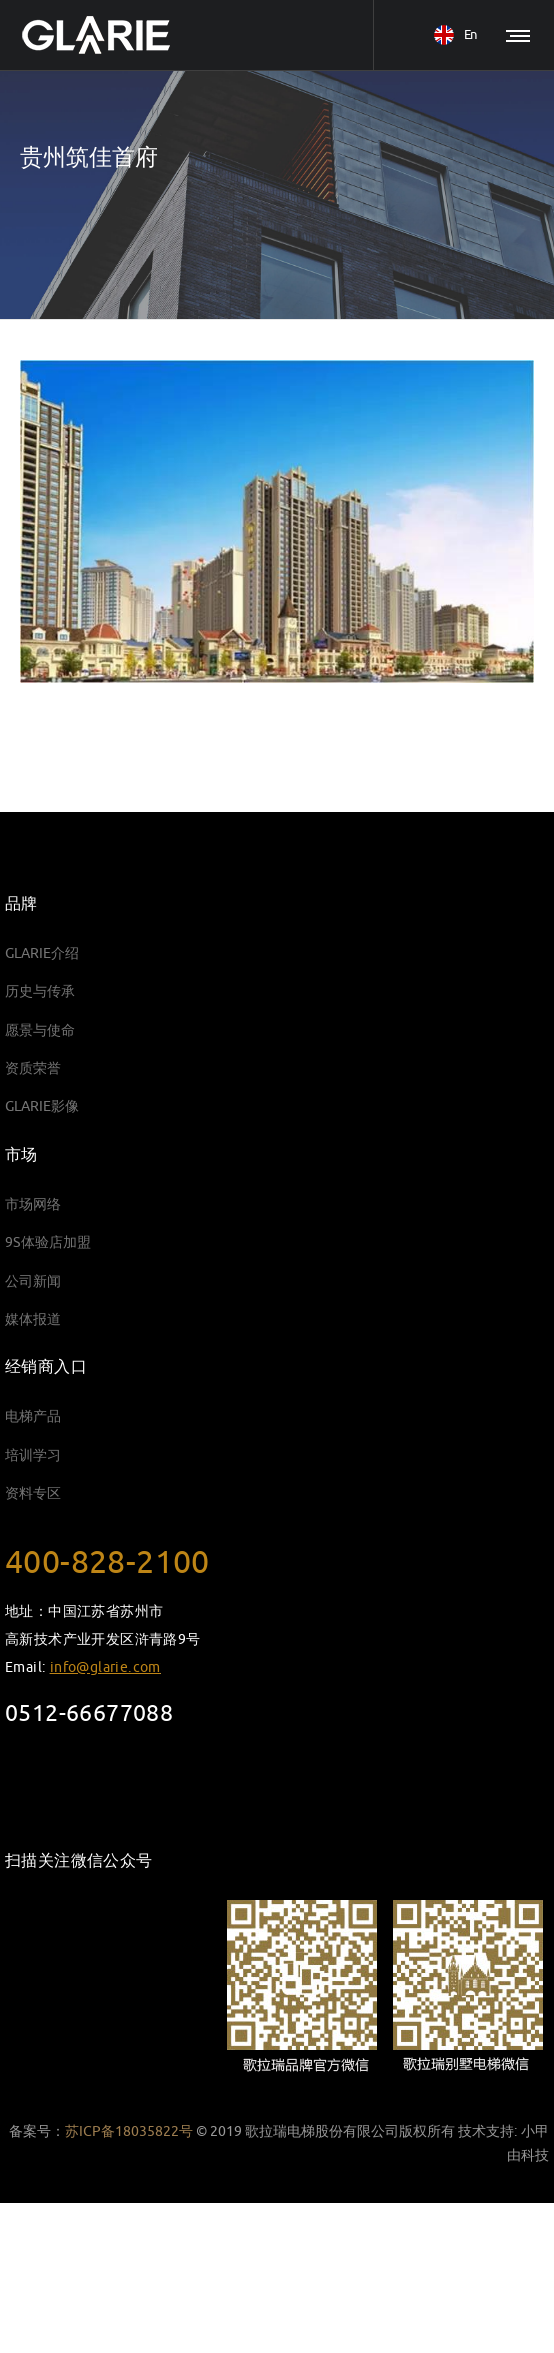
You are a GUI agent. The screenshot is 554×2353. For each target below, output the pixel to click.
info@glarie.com (105, 1667)
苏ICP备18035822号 (129, 2131)
